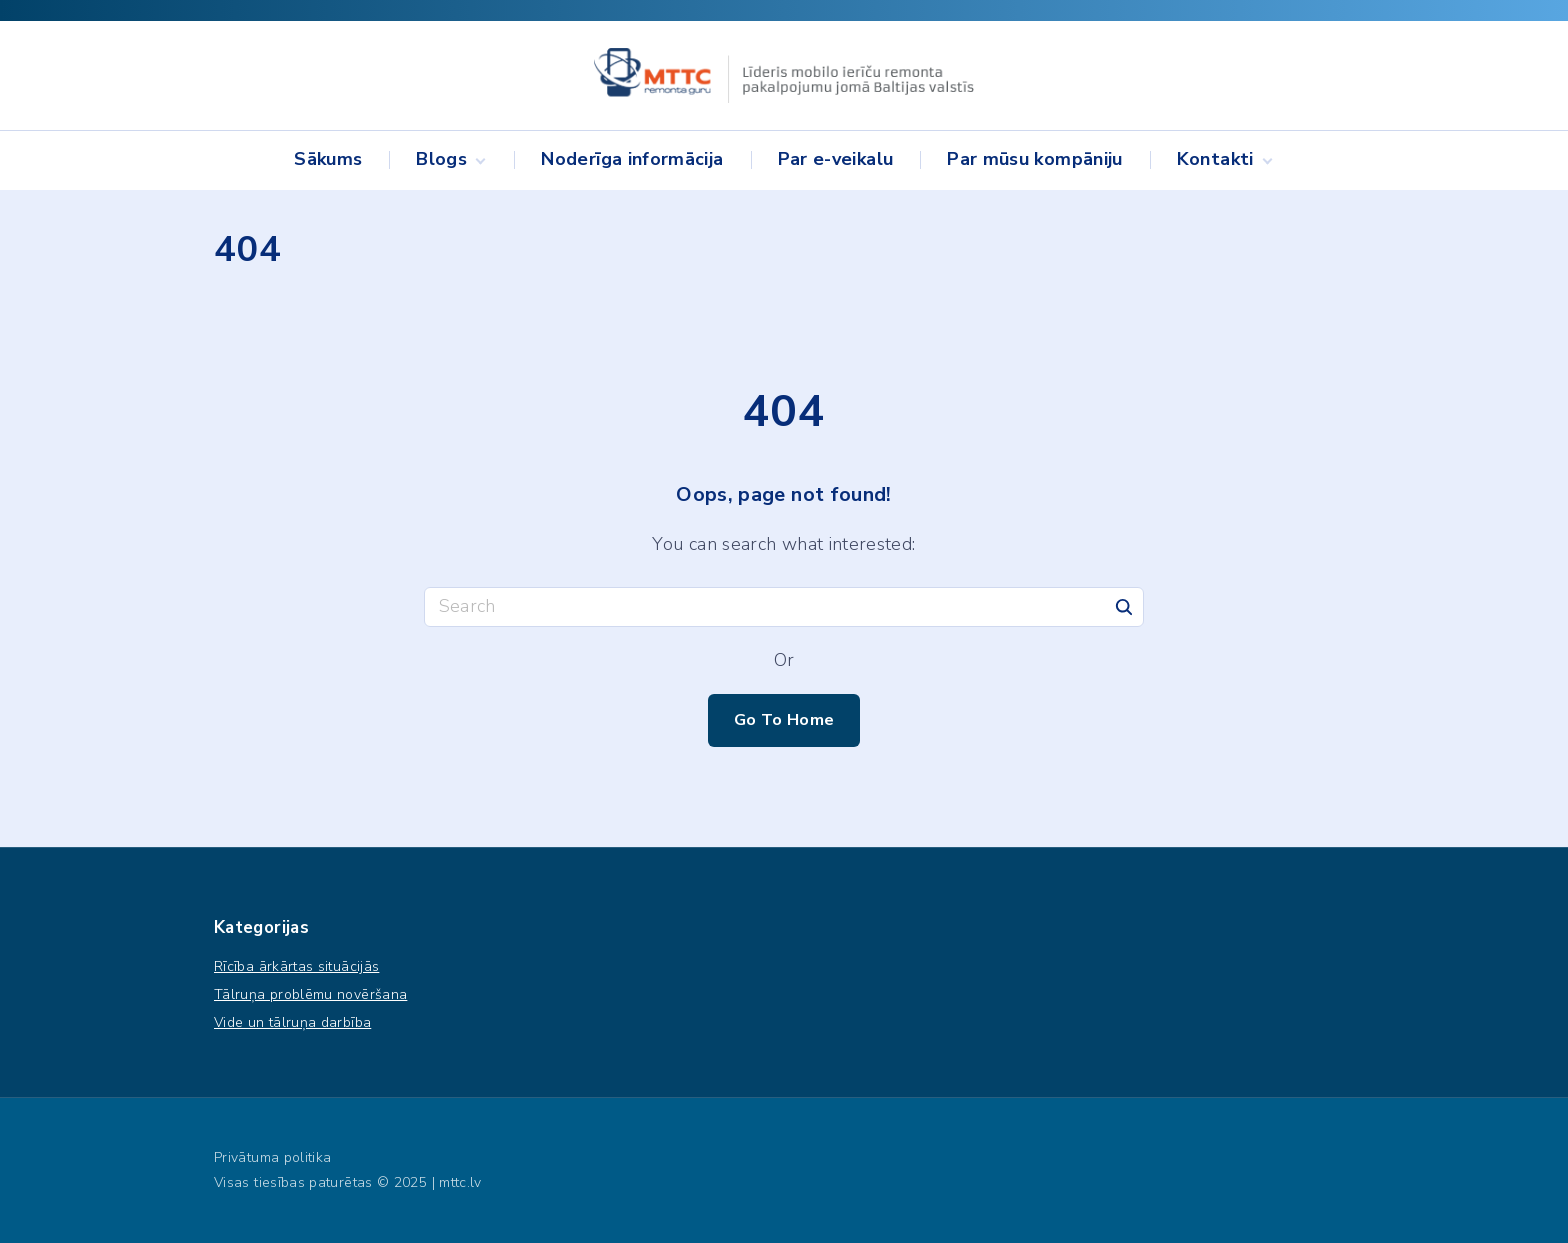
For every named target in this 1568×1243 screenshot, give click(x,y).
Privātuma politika (272, 1157)
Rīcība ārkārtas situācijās (296, 966)
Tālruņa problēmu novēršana (310, 994)
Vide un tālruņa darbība (292, 1022)
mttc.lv (460, 1182)
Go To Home (784, 719)
